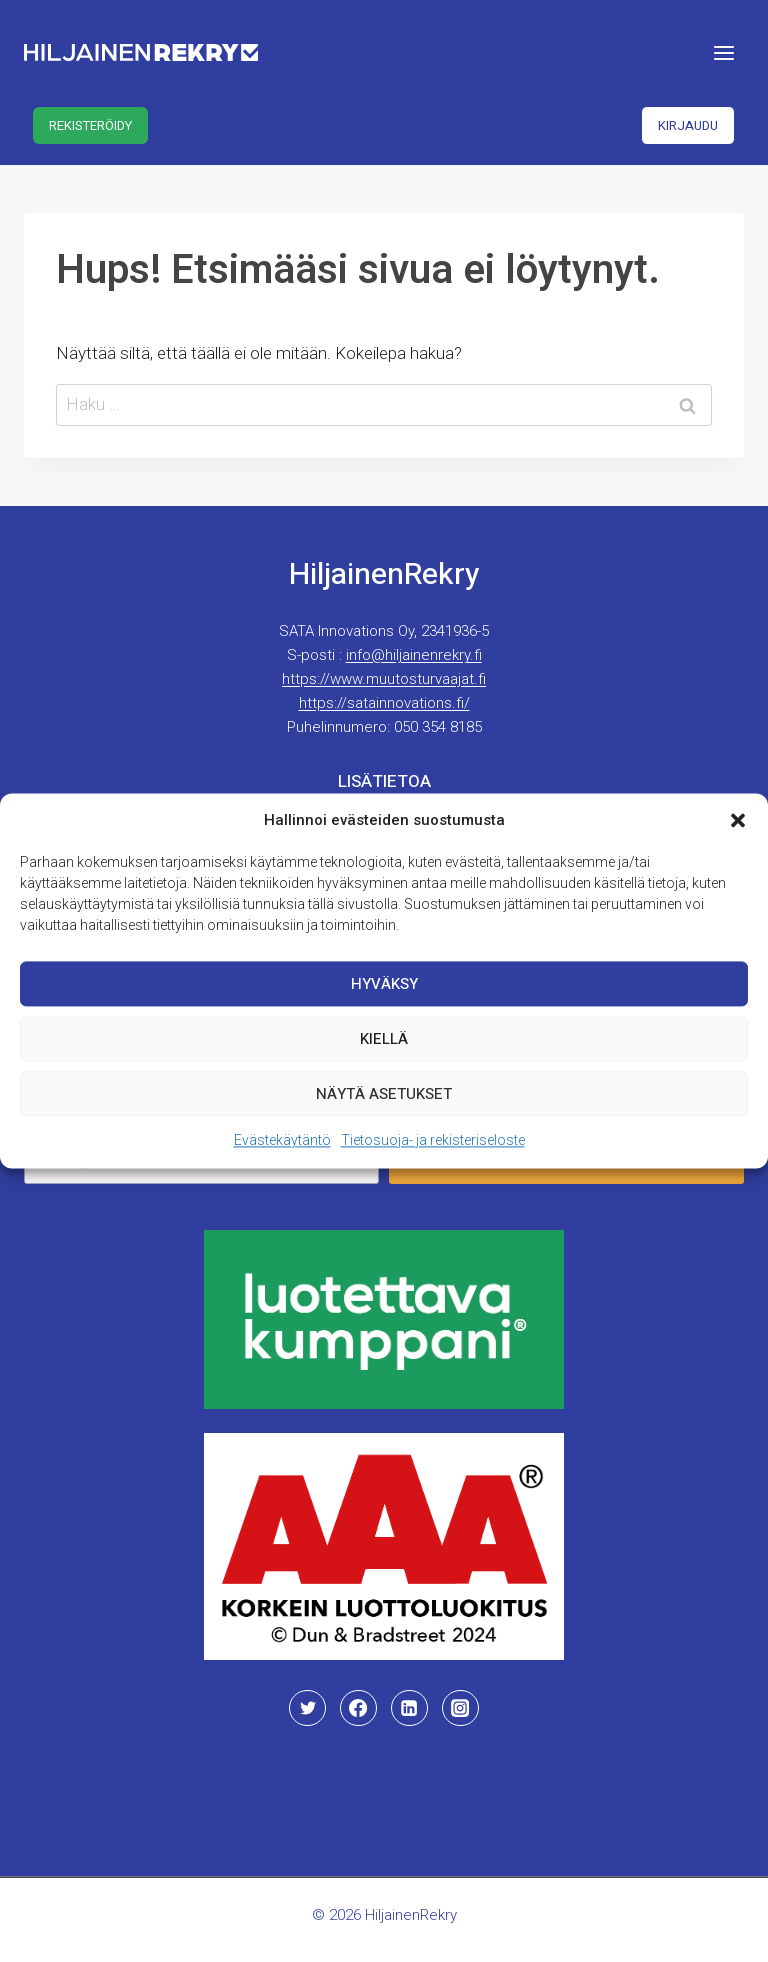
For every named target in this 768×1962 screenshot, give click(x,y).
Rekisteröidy (90, 125)
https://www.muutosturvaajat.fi (384, 679)
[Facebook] (358, 1708)
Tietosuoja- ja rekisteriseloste (433, 1140)
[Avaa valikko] (723, 52)
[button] (738, 820)
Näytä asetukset (384, 1094)
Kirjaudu (688, 125)
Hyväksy (384, 984)
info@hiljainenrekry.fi (414, 655)
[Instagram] (460, 1708)
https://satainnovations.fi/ (384, 703)
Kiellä (384, 1039)
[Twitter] (307, 1708)
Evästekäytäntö (282, 1140)
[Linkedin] (409, 1708)
